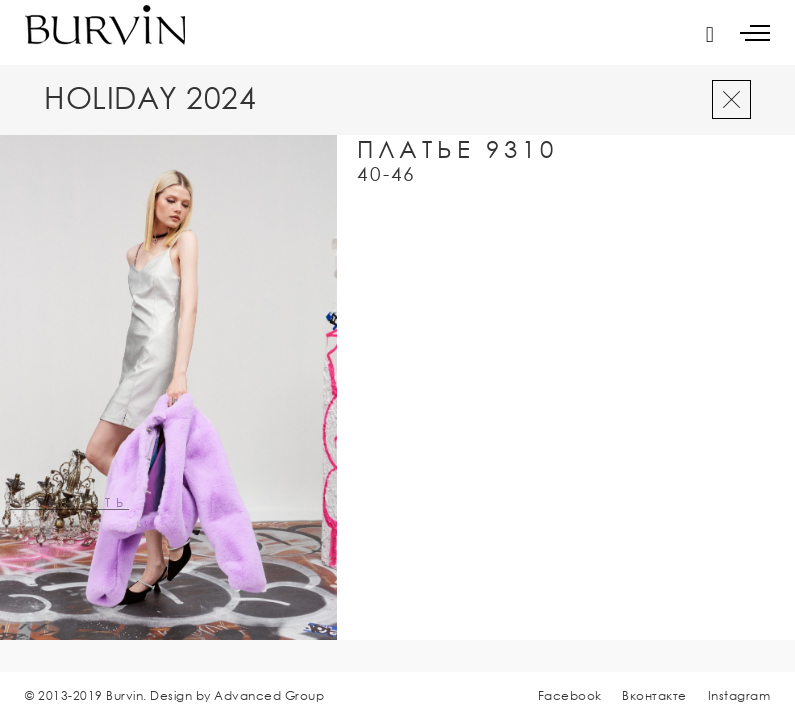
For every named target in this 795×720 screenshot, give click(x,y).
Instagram (739, 695)
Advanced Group (269, 695)
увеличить (69, 503)
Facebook (570, 695)
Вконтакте (654, 695)
